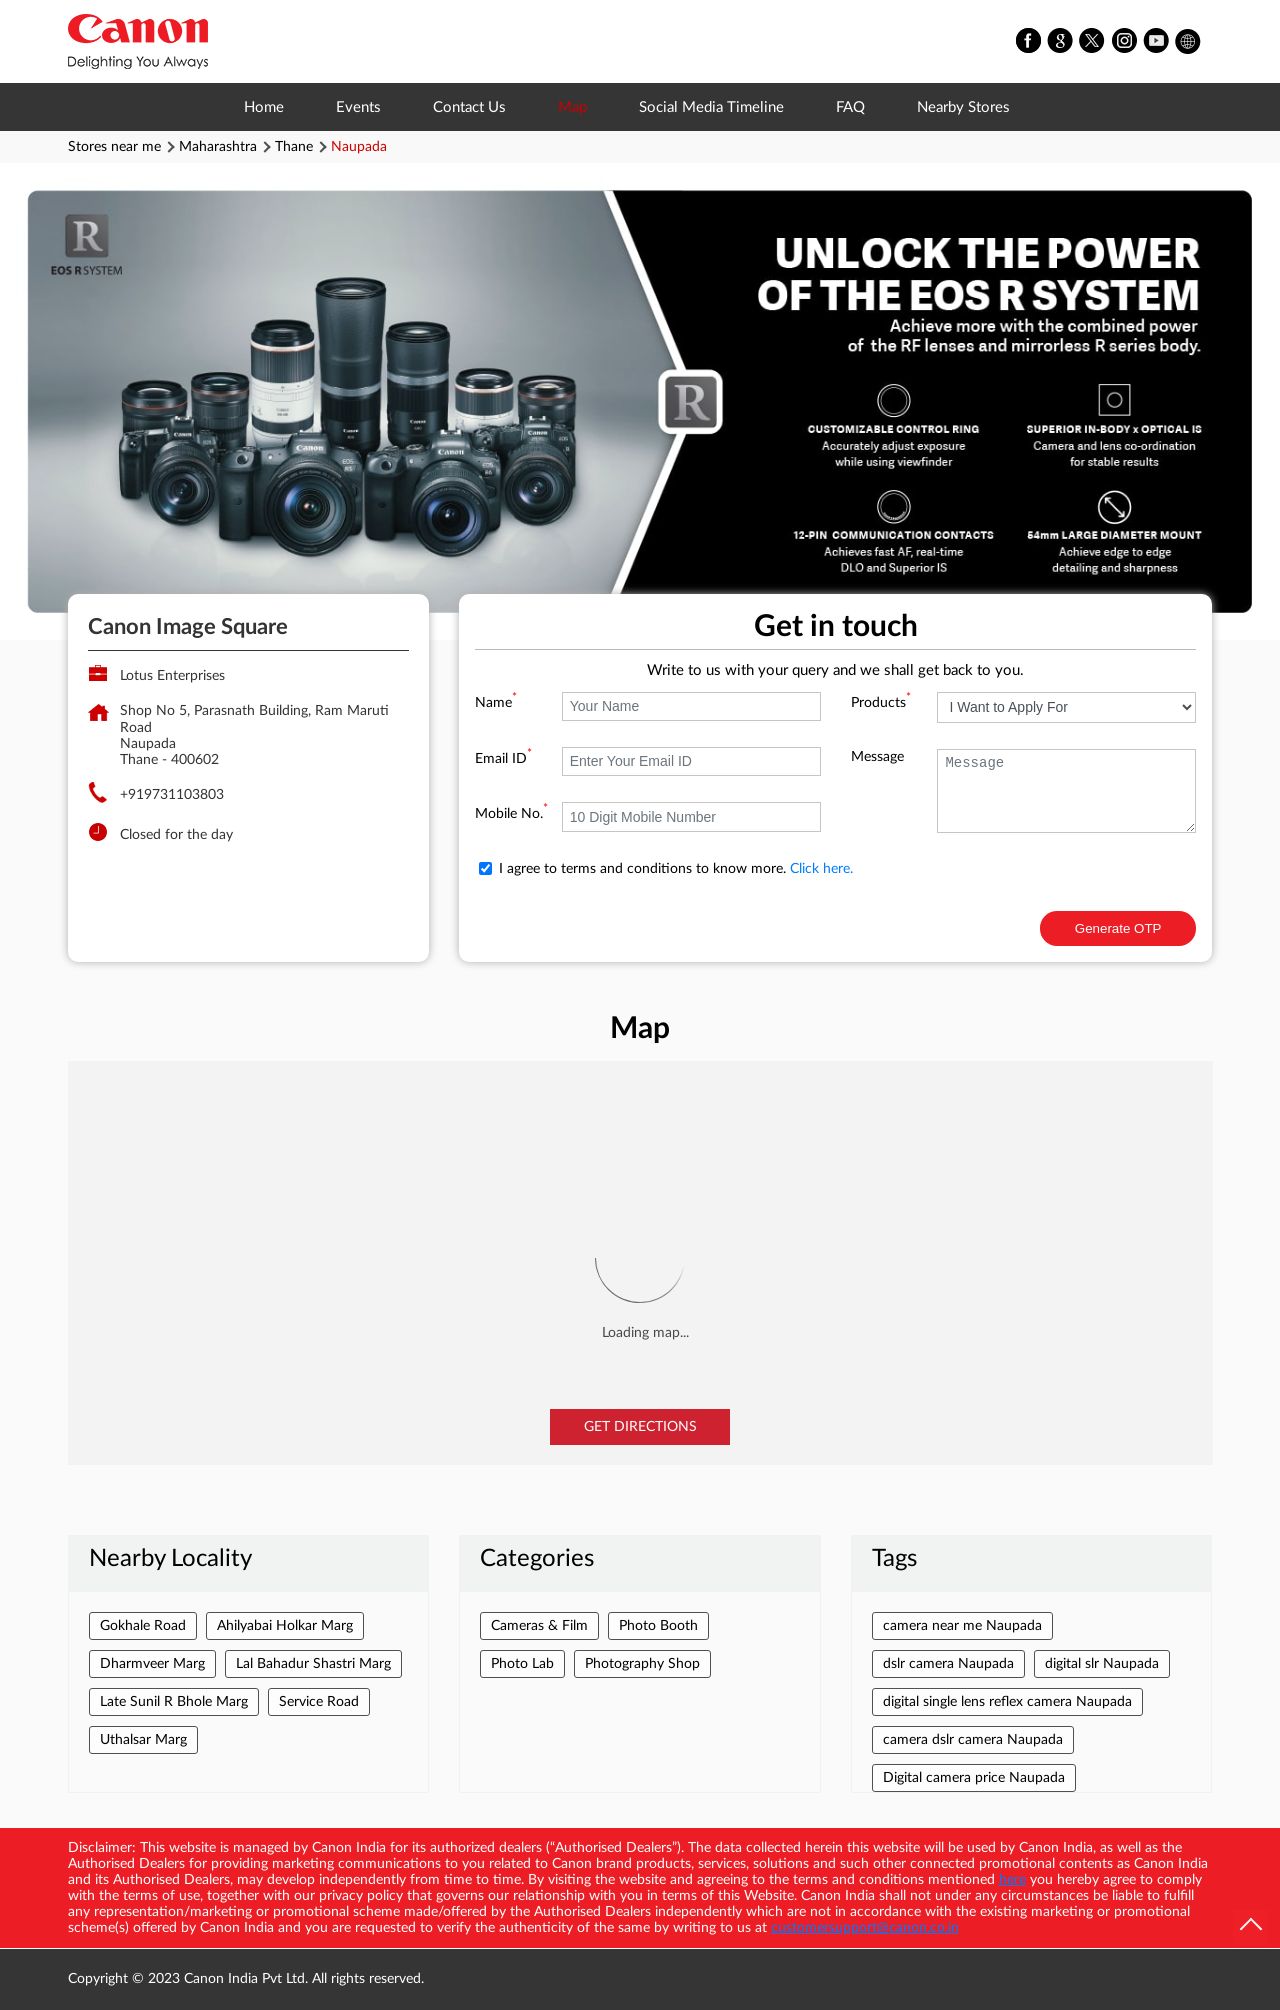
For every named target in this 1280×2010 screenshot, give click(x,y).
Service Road (319, 1702)
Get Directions (640, 1427)
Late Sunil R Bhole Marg (174, 1702)
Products (881, 703)
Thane (294, 147)
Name (496, 703)
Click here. (821, 869)
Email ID (503, 759)
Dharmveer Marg (152, 1664)
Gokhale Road (143, 1626)
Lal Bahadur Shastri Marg (313, 1664)
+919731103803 (172, 795)
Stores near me (114, 147)
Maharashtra (218, 147)
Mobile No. (511, 814)
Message (877, 757)
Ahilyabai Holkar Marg (285, 1626)
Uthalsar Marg (143, 1740)
